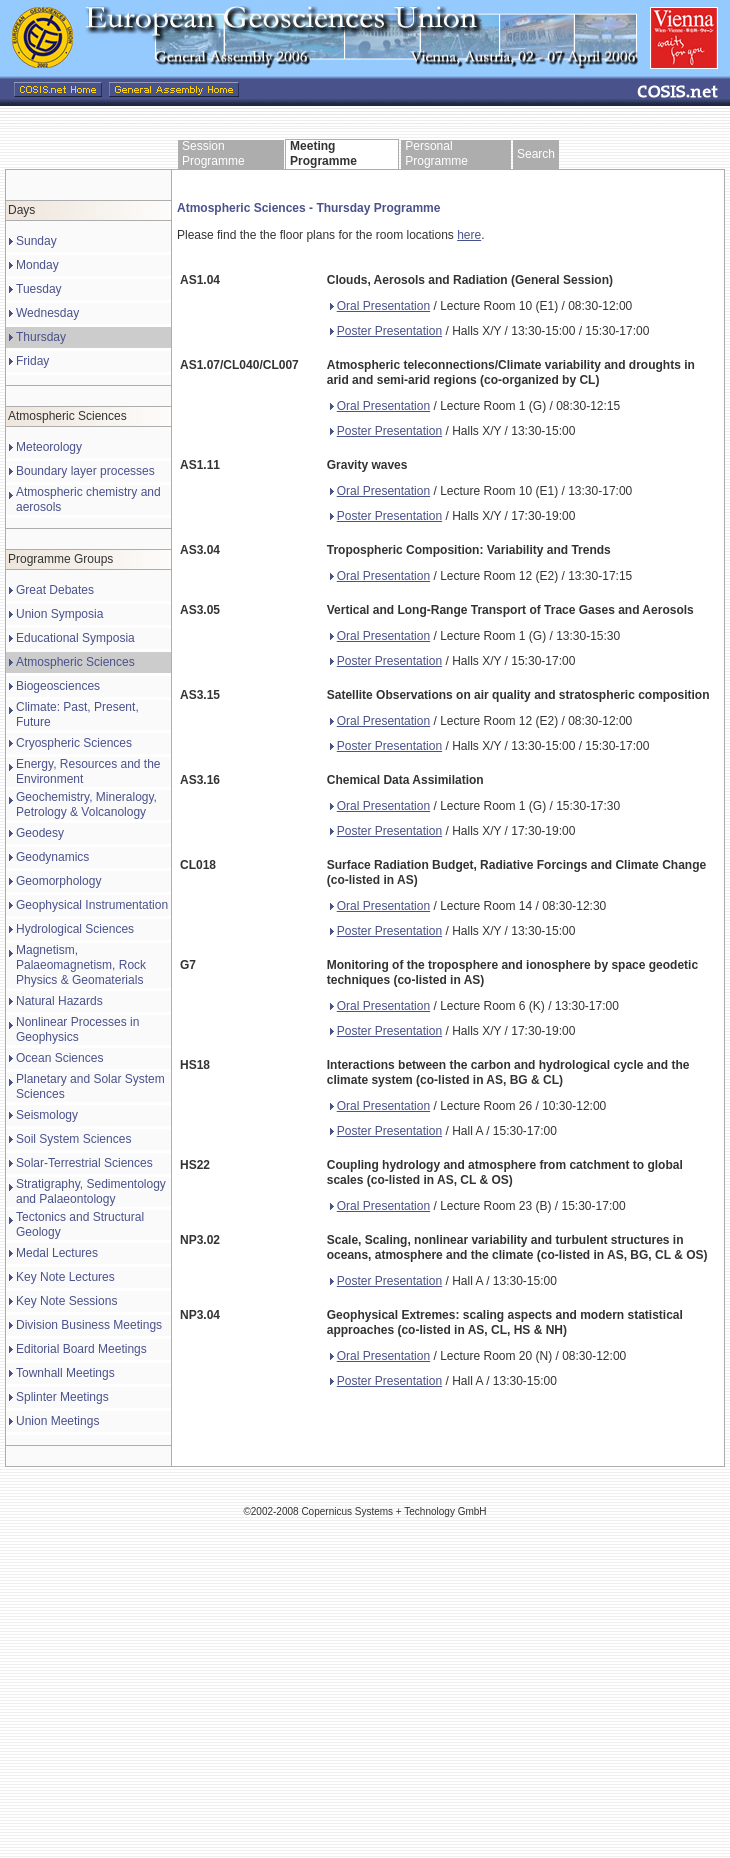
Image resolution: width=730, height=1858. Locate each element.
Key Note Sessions (66, 1301)
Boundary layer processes (85, 471)
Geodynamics (52, 857)
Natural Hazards (59, 1001)
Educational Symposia (75, 638)
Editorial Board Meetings (81, 1349)
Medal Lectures (57, 1253)
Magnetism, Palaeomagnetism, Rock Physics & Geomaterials (81, 965)
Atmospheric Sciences (75, 662)
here (469, 235)
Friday (32, 361)
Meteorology (49, 447)
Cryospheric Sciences (74, 743)
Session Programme (213, 153)
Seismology (47, 1115)
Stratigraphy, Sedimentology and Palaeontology (91, 1191)
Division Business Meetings (89, 1325)
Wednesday (47, 313)
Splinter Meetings (62, 1397)
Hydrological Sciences (75, 929)
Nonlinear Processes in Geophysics (77, 1029)
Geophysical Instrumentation (92, 905)
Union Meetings (57, 1421)
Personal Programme (436, 153)
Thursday (41, 337)
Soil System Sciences (73, 1139)
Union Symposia (59, 614)
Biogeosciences (58, 686)
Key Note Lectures (65, 1277)
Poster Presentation (386, 331)
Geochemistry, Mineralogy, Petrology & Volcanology (86, 804)
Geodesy (40, 833)
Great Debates (55, 590)
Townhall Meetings (65, 1373)
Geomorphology (58, 881)
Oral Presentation (380, 306)
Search (536, 154)
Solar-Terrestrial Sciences (84, 1163)
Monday (37, 265)
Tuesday (39, 289)
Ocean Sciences (59, 1058)
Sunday (36, 241)
